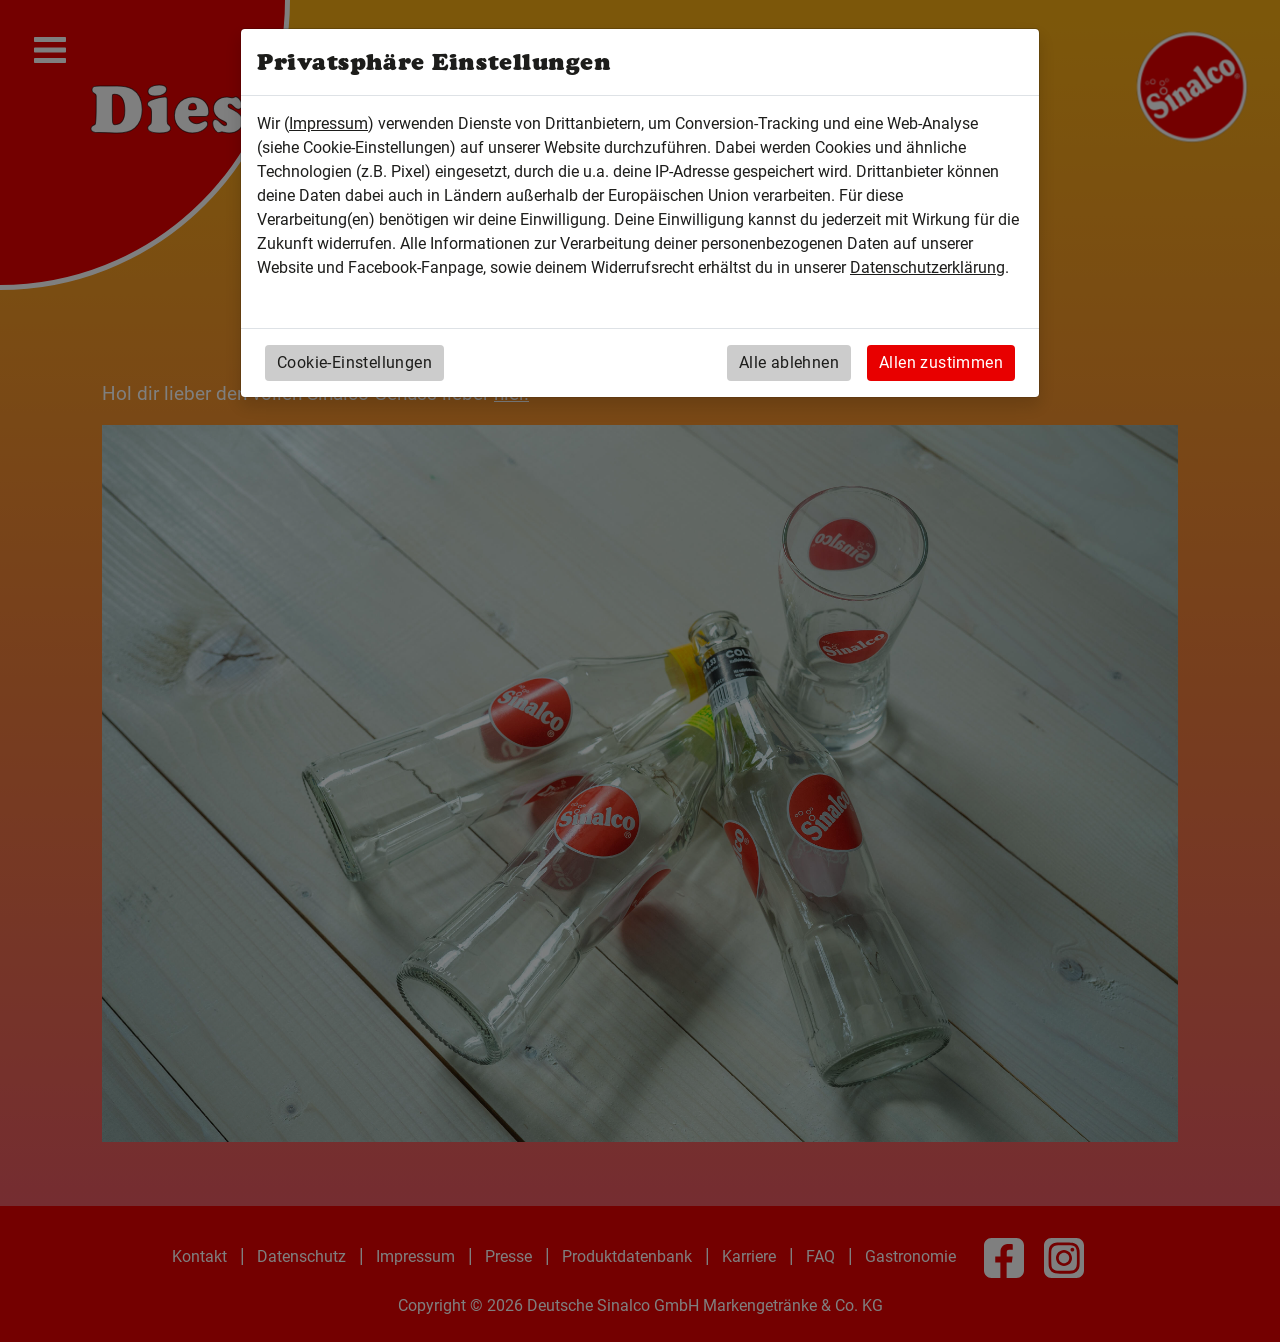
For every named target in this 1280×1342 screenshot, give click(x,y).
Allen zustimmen (941, 362)
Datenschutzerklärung (927, 267)
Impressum (328, 123)
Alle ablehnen (789, 362)
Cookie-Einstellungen (354, 362)
